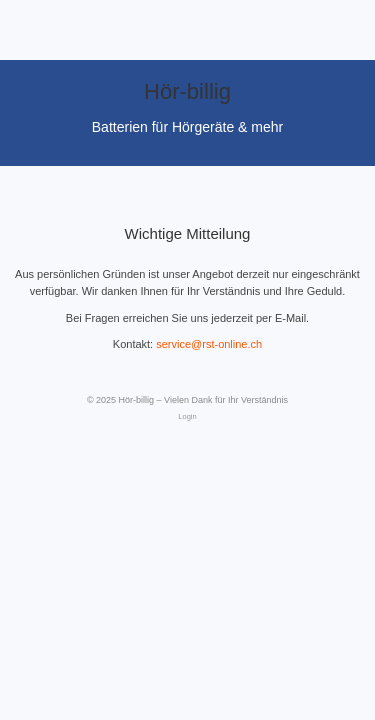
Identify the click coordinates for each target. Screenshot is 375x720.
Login (187, 416)
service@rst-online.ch (209, 344)
